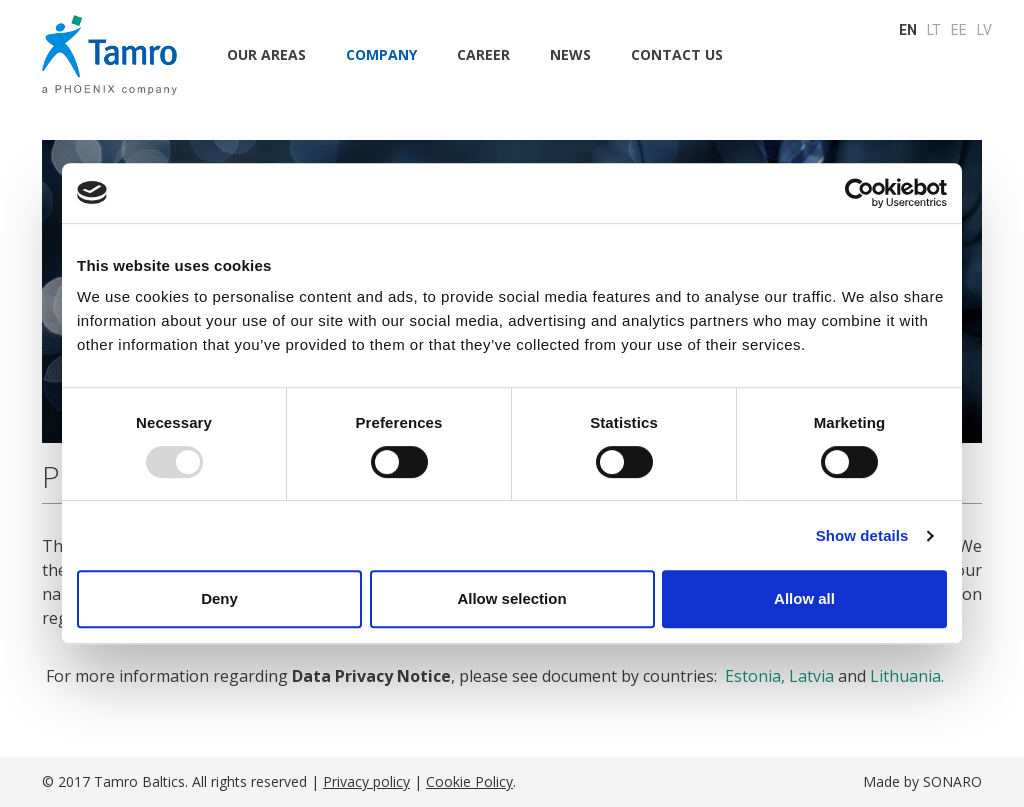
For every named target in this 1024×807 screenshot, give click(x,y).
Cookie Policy (469, 781)
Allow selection (511, 598)
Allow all (804, 598)
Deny (219, 598)
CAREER (483, 54)
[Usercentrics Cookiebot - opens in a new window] (859, 193)
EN (908, 30)
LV (984, 30)
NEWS (570, 54)
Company (381, 54)
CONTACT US (677, 54)
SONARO (952, 781)
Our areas (266, 54)
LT (934, 30)
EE (959, 30)
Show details (862, 535)
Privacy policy (366, 781)
